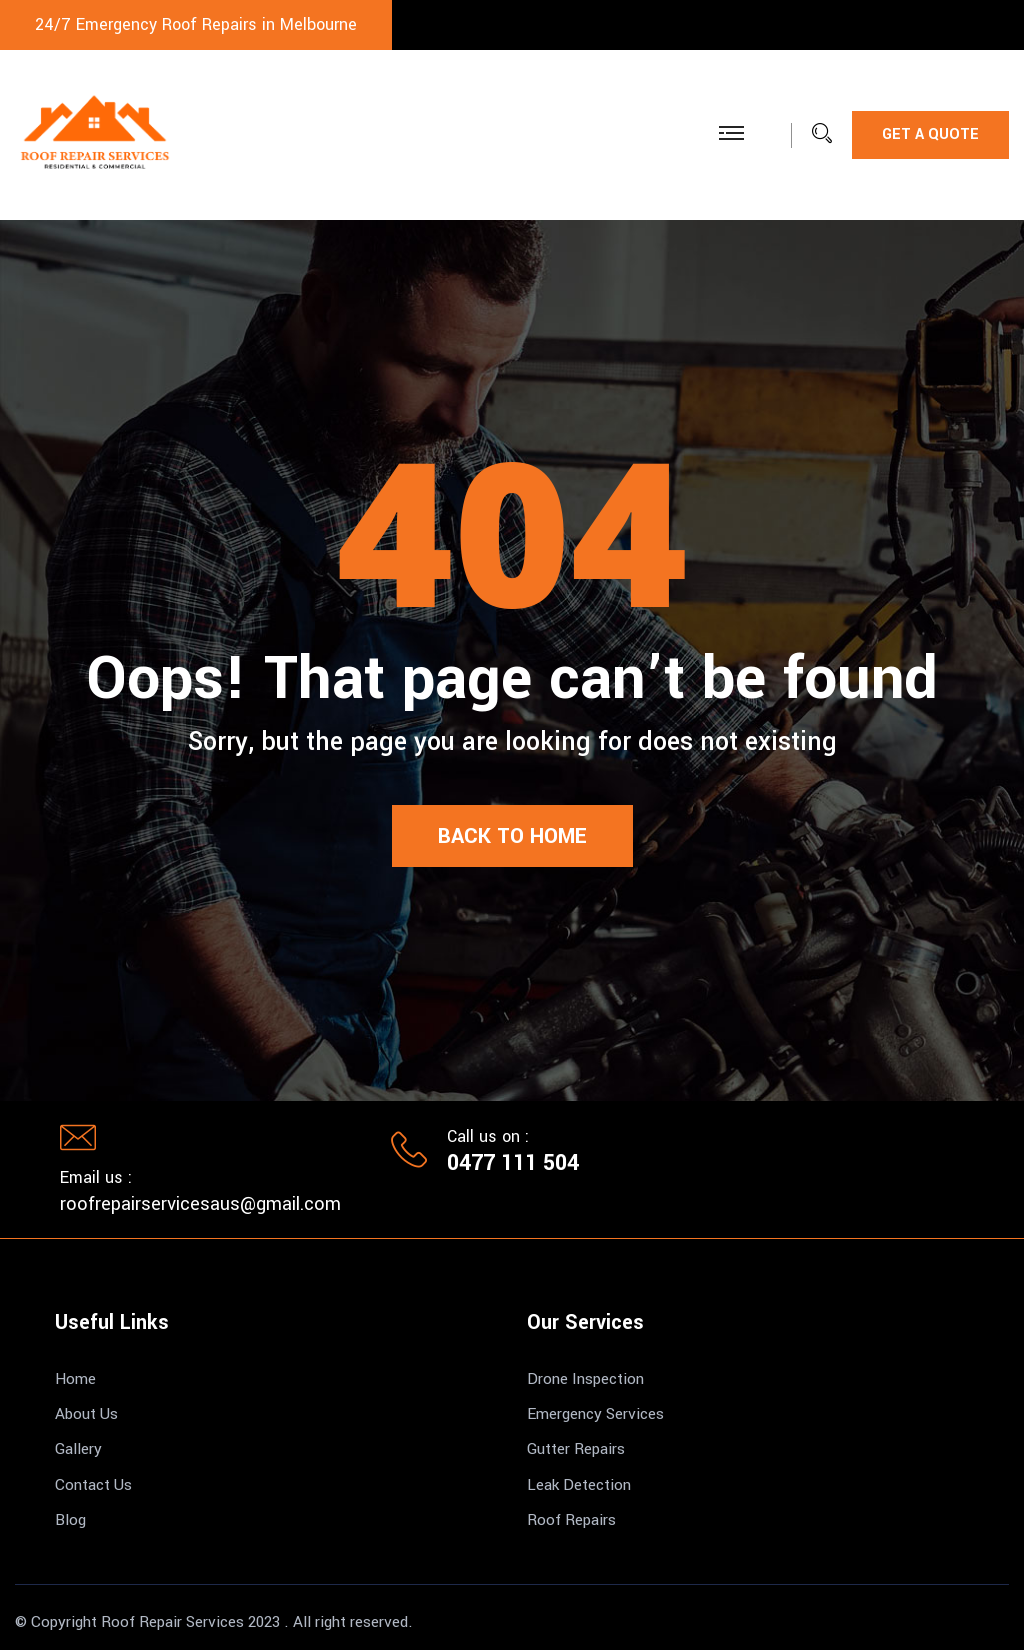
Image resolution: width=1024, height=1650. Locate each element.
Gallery (78, 1449)
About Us (86, 1414)
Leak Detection (579, 1485)
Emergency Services (595, 1414)
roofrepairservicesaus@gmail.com (200, 1204)
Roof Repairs (571, 1520)
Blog (70, 1520)
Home (75, 1379)
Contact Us (93, 1485)
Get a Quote (930, 134)
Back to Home (512, 836)
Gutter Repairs (576, 1449)
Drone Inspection (585, 1379)
